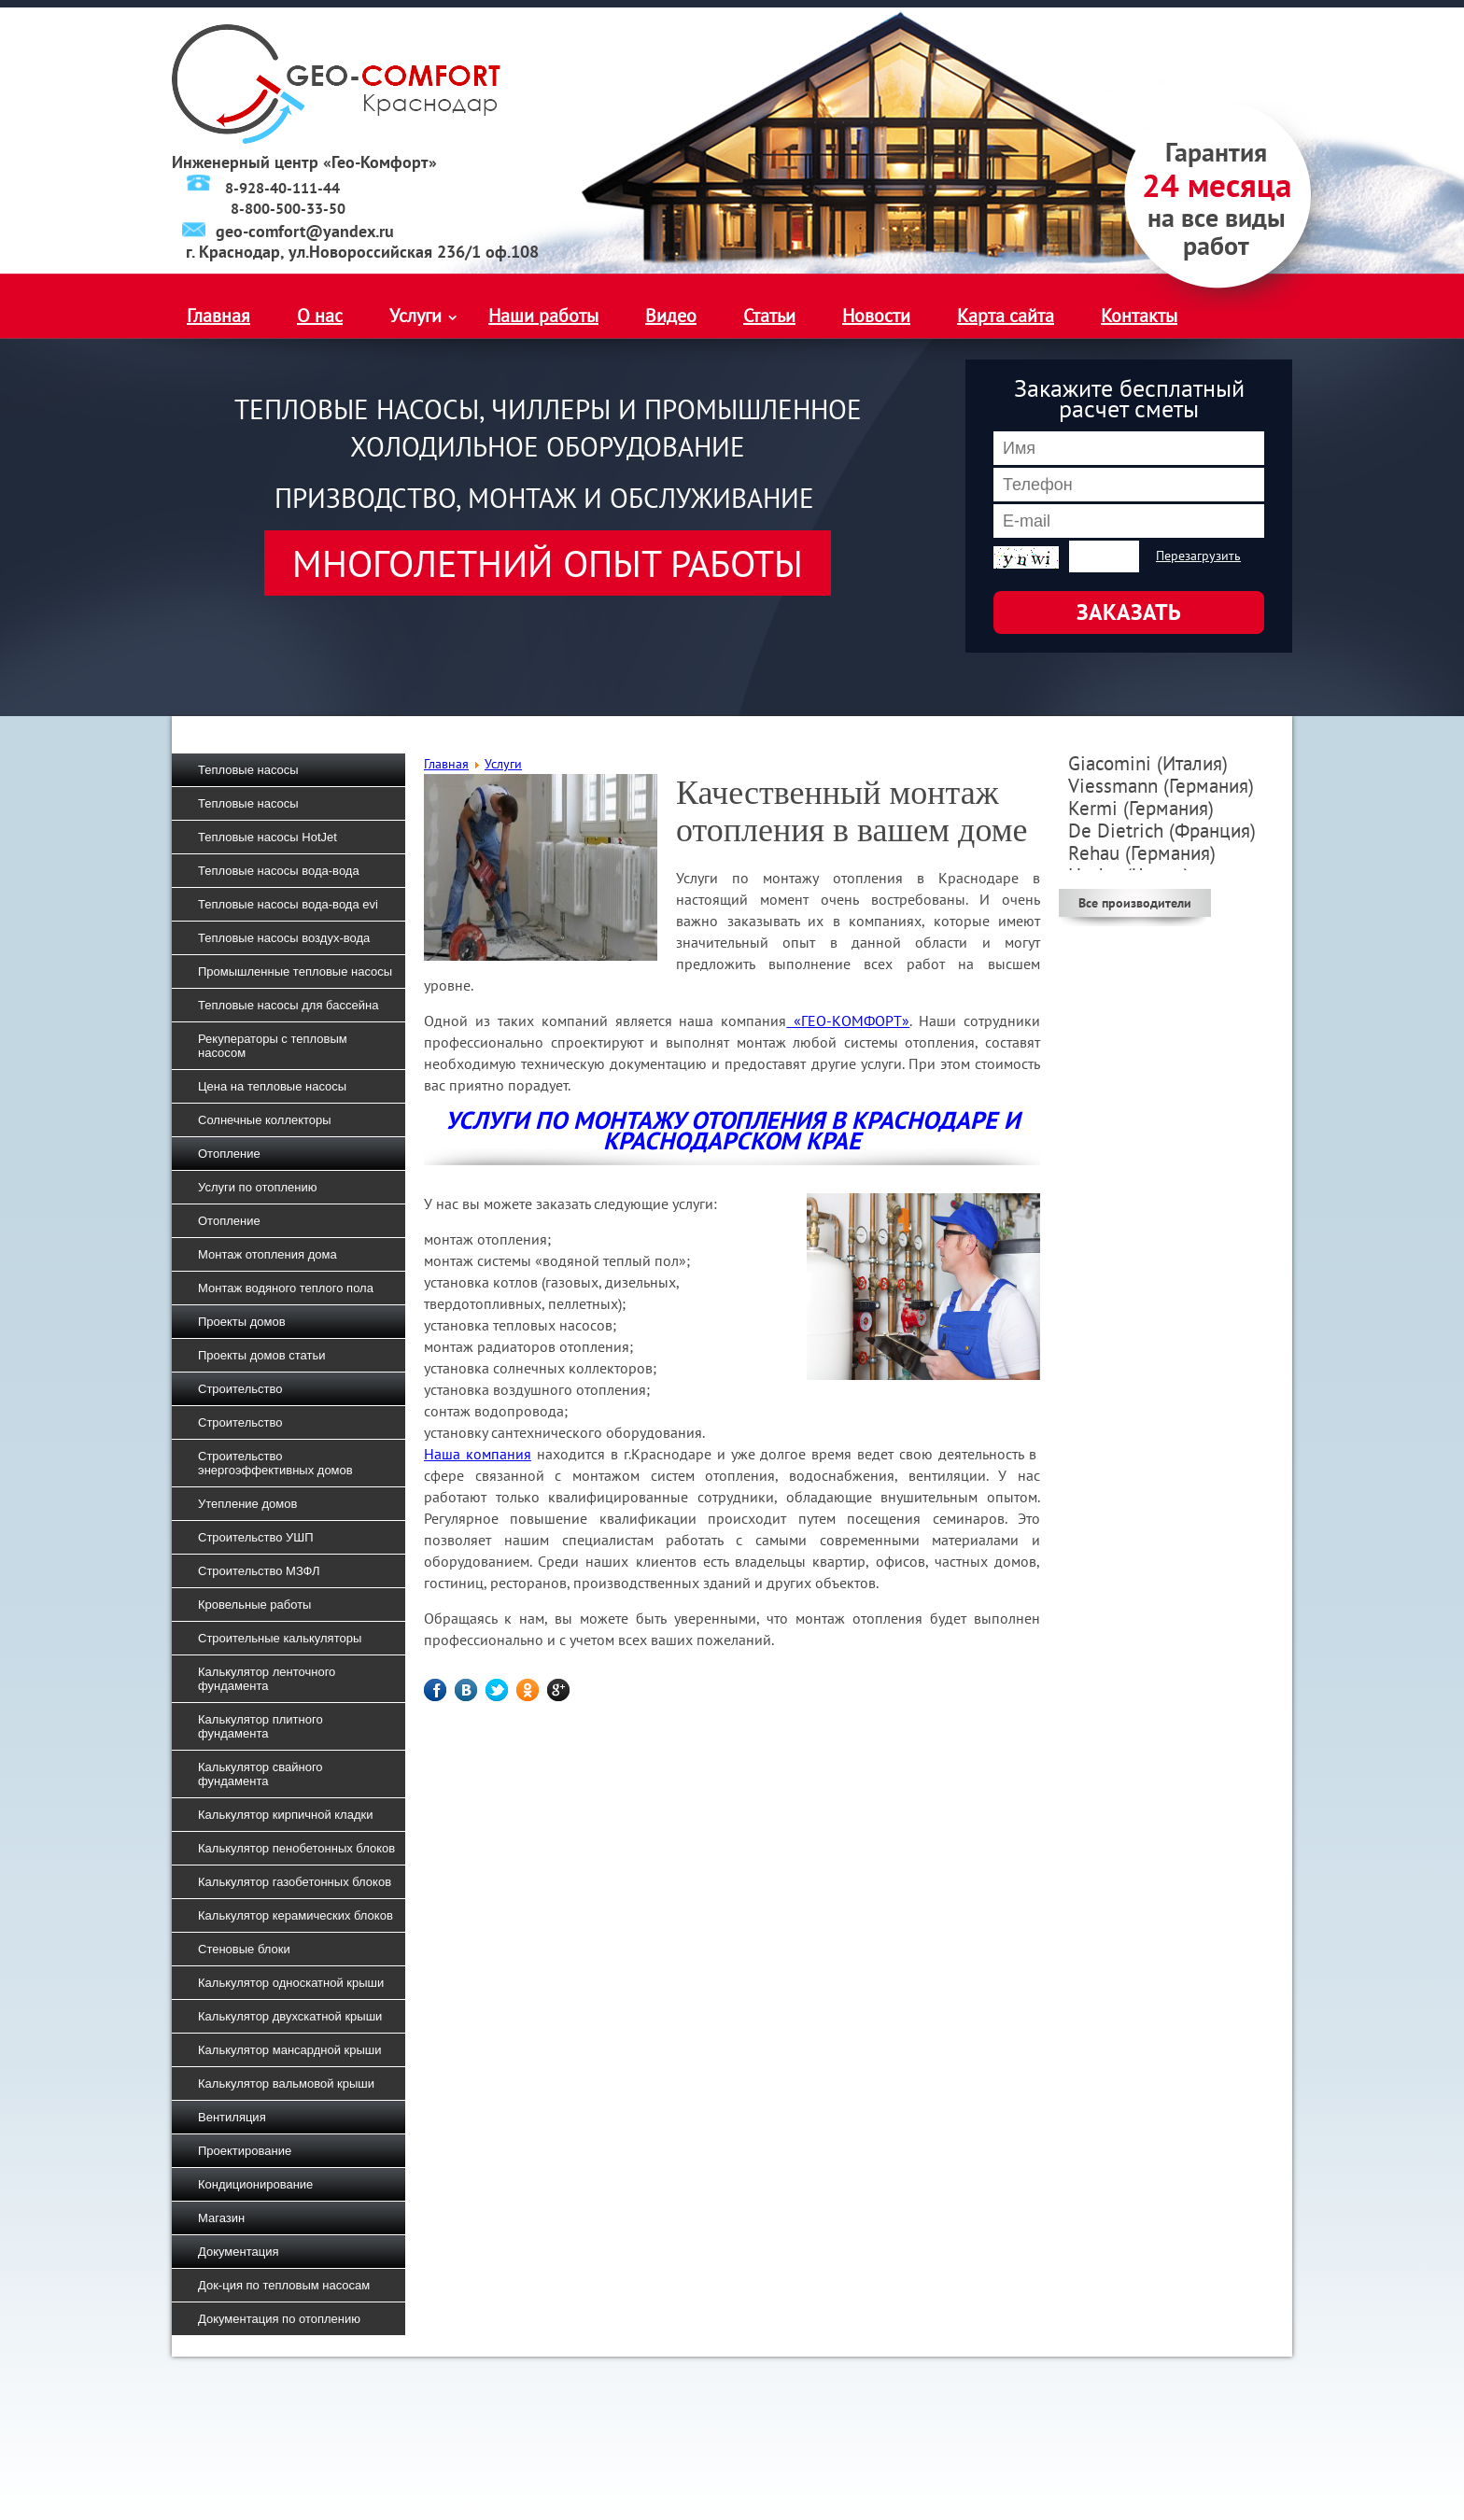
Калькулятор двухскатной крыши (290, 2016)
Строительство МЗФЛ (259, 1571)
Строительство (240, 1389)
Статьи (769, 315)
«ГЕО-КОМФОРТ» (847, 1020)
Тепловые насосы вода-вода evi (288, 904)
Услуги (415, 315)
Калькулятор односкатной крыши (291, 1983)
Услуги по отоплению (257, 1187)
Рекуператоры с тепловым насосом (272, 1046)
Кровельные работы (254, 1605)
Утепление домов (247, 1504)
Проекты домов (242, 1322)
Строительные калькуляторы (279, 1638)
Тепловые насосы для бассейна (288, 1005)
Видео (671, 315)
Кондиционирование (255, 2184)
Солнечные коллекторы (264, 1120)
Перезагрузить (1198, 555)
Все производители (1134, 902)
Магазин (221, 2218)
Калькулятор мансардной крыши (290, 2050)
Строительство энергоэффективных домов (275, 1463)
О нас (320, 315)
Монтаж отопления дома (267, 1254)
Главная (218, 315)
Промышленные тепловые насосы (295, 971)
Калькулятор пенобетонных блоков (296, 1848)
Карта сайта (1005, 315)
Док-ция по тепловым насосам (284, 2285)
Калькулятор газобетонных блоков (294, 1882)
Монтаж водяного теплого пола (285, 1288)
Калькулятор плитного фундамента (260, 1726)
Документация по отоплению (279, 2319)
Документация (238, 2252)
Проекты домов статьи (262, 1355)
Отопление (229, 1154)
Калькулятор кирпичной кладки (285, 1815)
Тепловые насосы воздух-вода (284, 938)
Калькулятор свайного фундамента (260, 1774)
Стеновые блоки (244, 1949)
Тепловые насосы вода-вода (278, 871)
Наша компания (477, 1453)
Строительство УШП (256, 1537)
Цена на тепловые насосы (272, 1086)
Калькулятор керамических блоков (295, 1915)
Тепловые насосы (248, 770)
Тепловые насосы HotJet (267, 837)
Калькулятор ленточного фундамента (266, 1679)
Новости (876, 315)
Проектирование (244, 2151)
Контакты (1139, 315)
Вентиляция (232, 2117)
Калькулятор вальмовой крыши (286, 2084)
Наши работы (543, 315)
